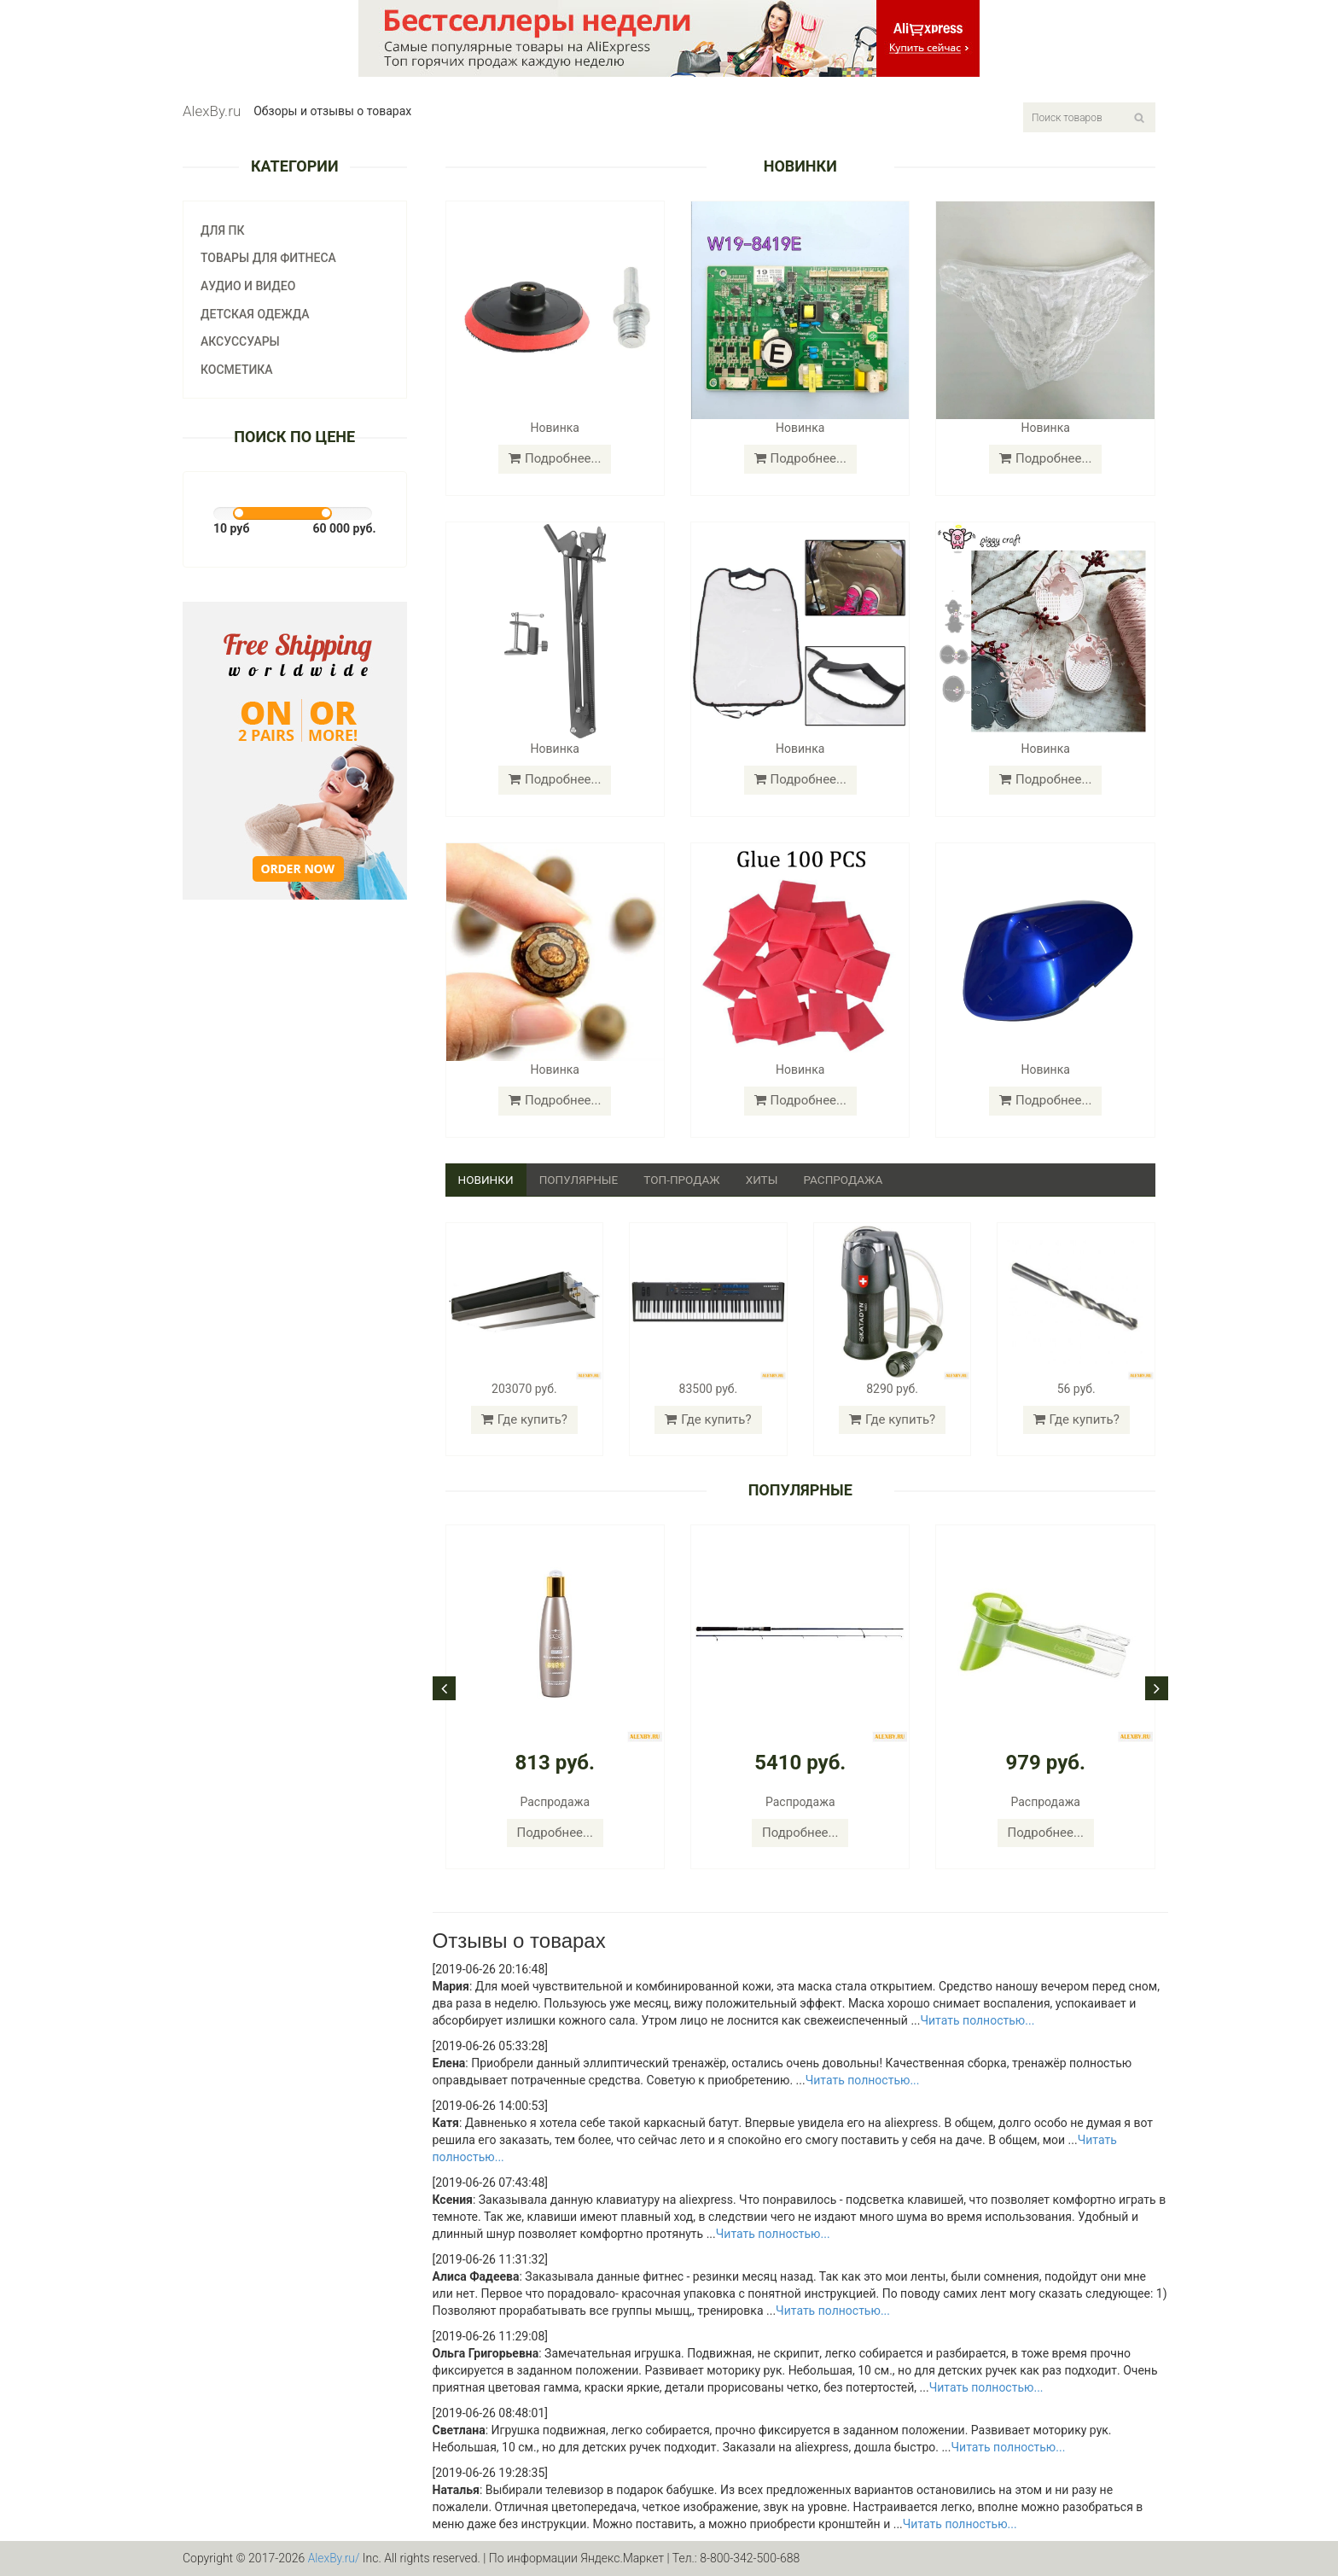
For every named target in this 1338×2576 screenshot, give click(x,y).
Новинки (486, 1179)
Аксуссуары (240, 341)
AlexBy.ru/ (334, 2559)
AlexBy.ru (212, 110)
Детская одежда (255, 314)
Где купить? (524, 1419)
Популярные (582, 1179)
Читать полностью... (977, 2021)
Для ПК (223, 230)
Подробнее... (555, 458)
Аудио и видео (248, 286)
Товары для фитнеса (268, 258)
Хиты (769, 1179)
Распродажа (852, 1179)
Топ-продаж (688, 1179)
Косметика (237, 369)
